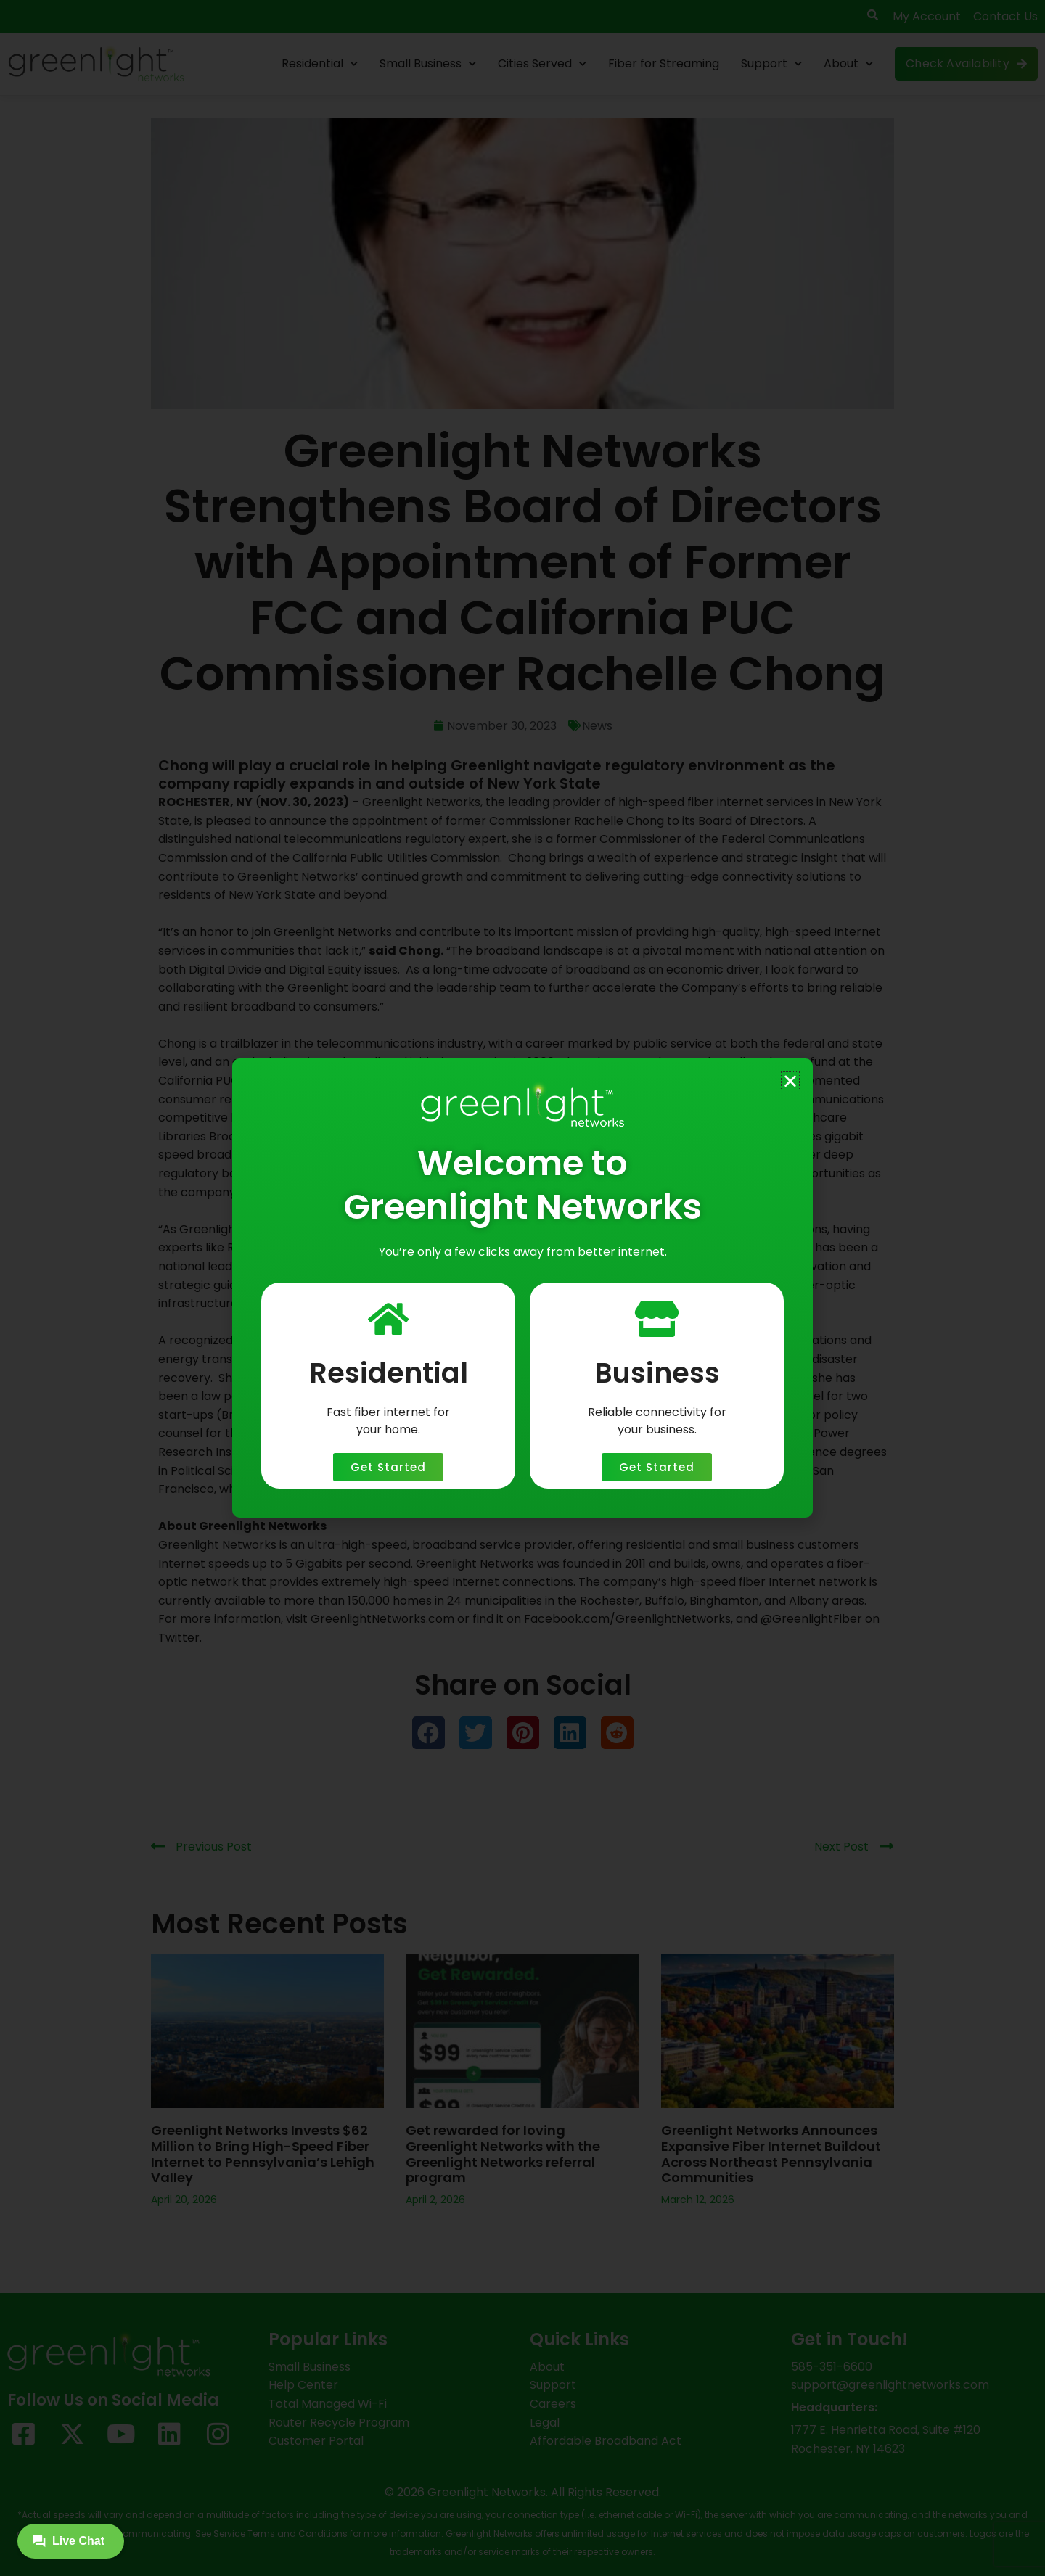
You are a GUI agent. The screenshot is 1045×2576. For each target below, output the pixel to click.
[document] (522, 1288)
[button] (790, 1081)
